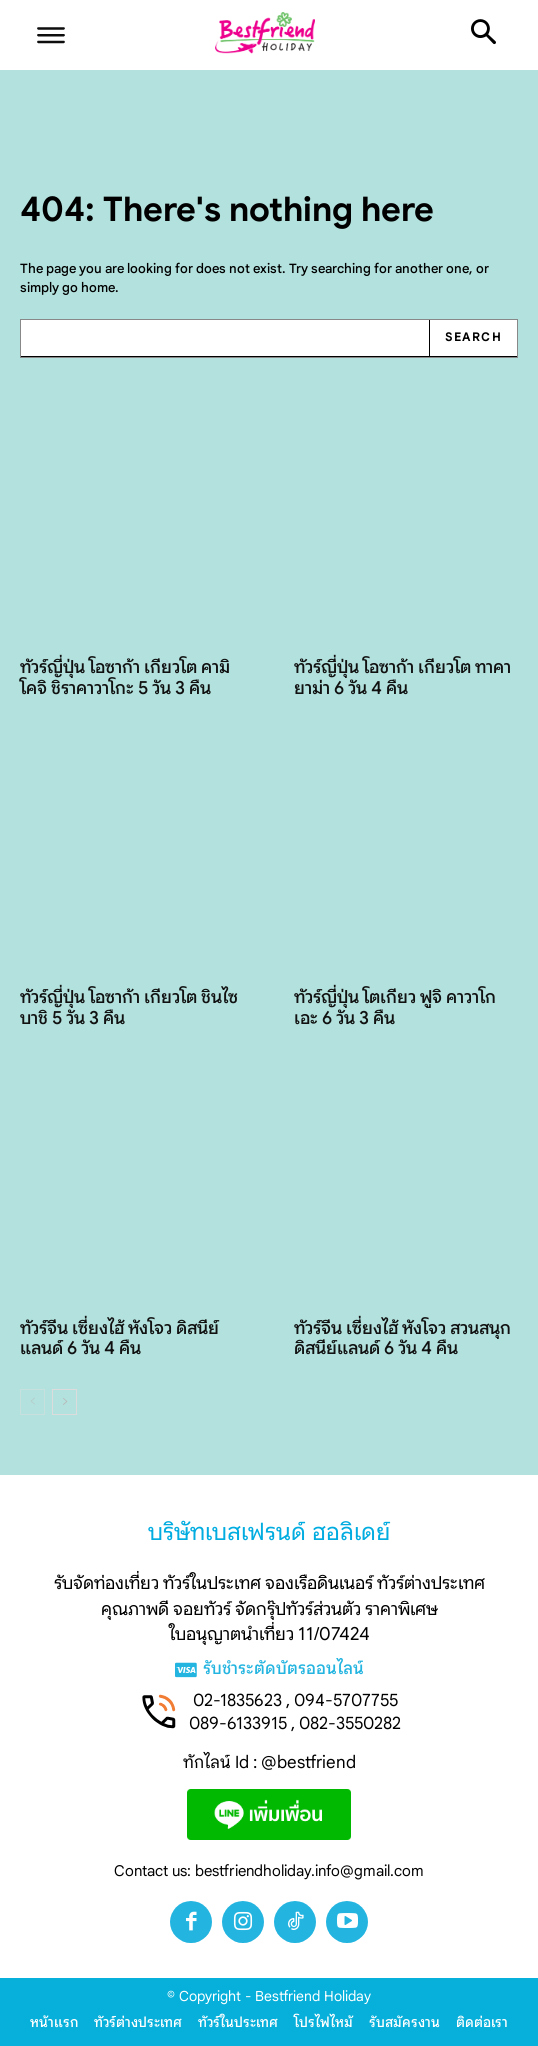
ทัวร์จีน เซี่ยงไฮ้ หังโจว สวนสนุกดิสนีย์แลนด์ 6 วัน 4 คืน (402, 1338)
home (98, 287)
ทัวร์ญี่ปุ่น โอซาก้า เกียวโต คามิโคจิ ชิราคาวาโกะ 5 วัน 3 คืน (125, 677)
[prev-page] (32, 1402)
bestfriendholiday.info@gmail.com (309, 1871)
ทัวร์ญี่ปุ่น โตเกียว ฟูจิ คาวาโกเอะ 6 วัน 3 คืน (395, 1007)
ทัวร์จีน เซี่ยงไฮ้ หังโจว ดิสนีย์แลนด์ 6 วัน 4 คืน (119, 1338)
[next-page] (64, 1402)
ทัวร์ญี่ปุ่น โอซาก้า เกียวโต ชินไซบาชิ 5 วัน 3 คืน (129, 1007)
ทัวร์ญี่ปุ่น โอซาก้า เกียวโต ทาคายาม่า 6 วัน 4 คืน (402, 677)
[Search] (473, 338)
